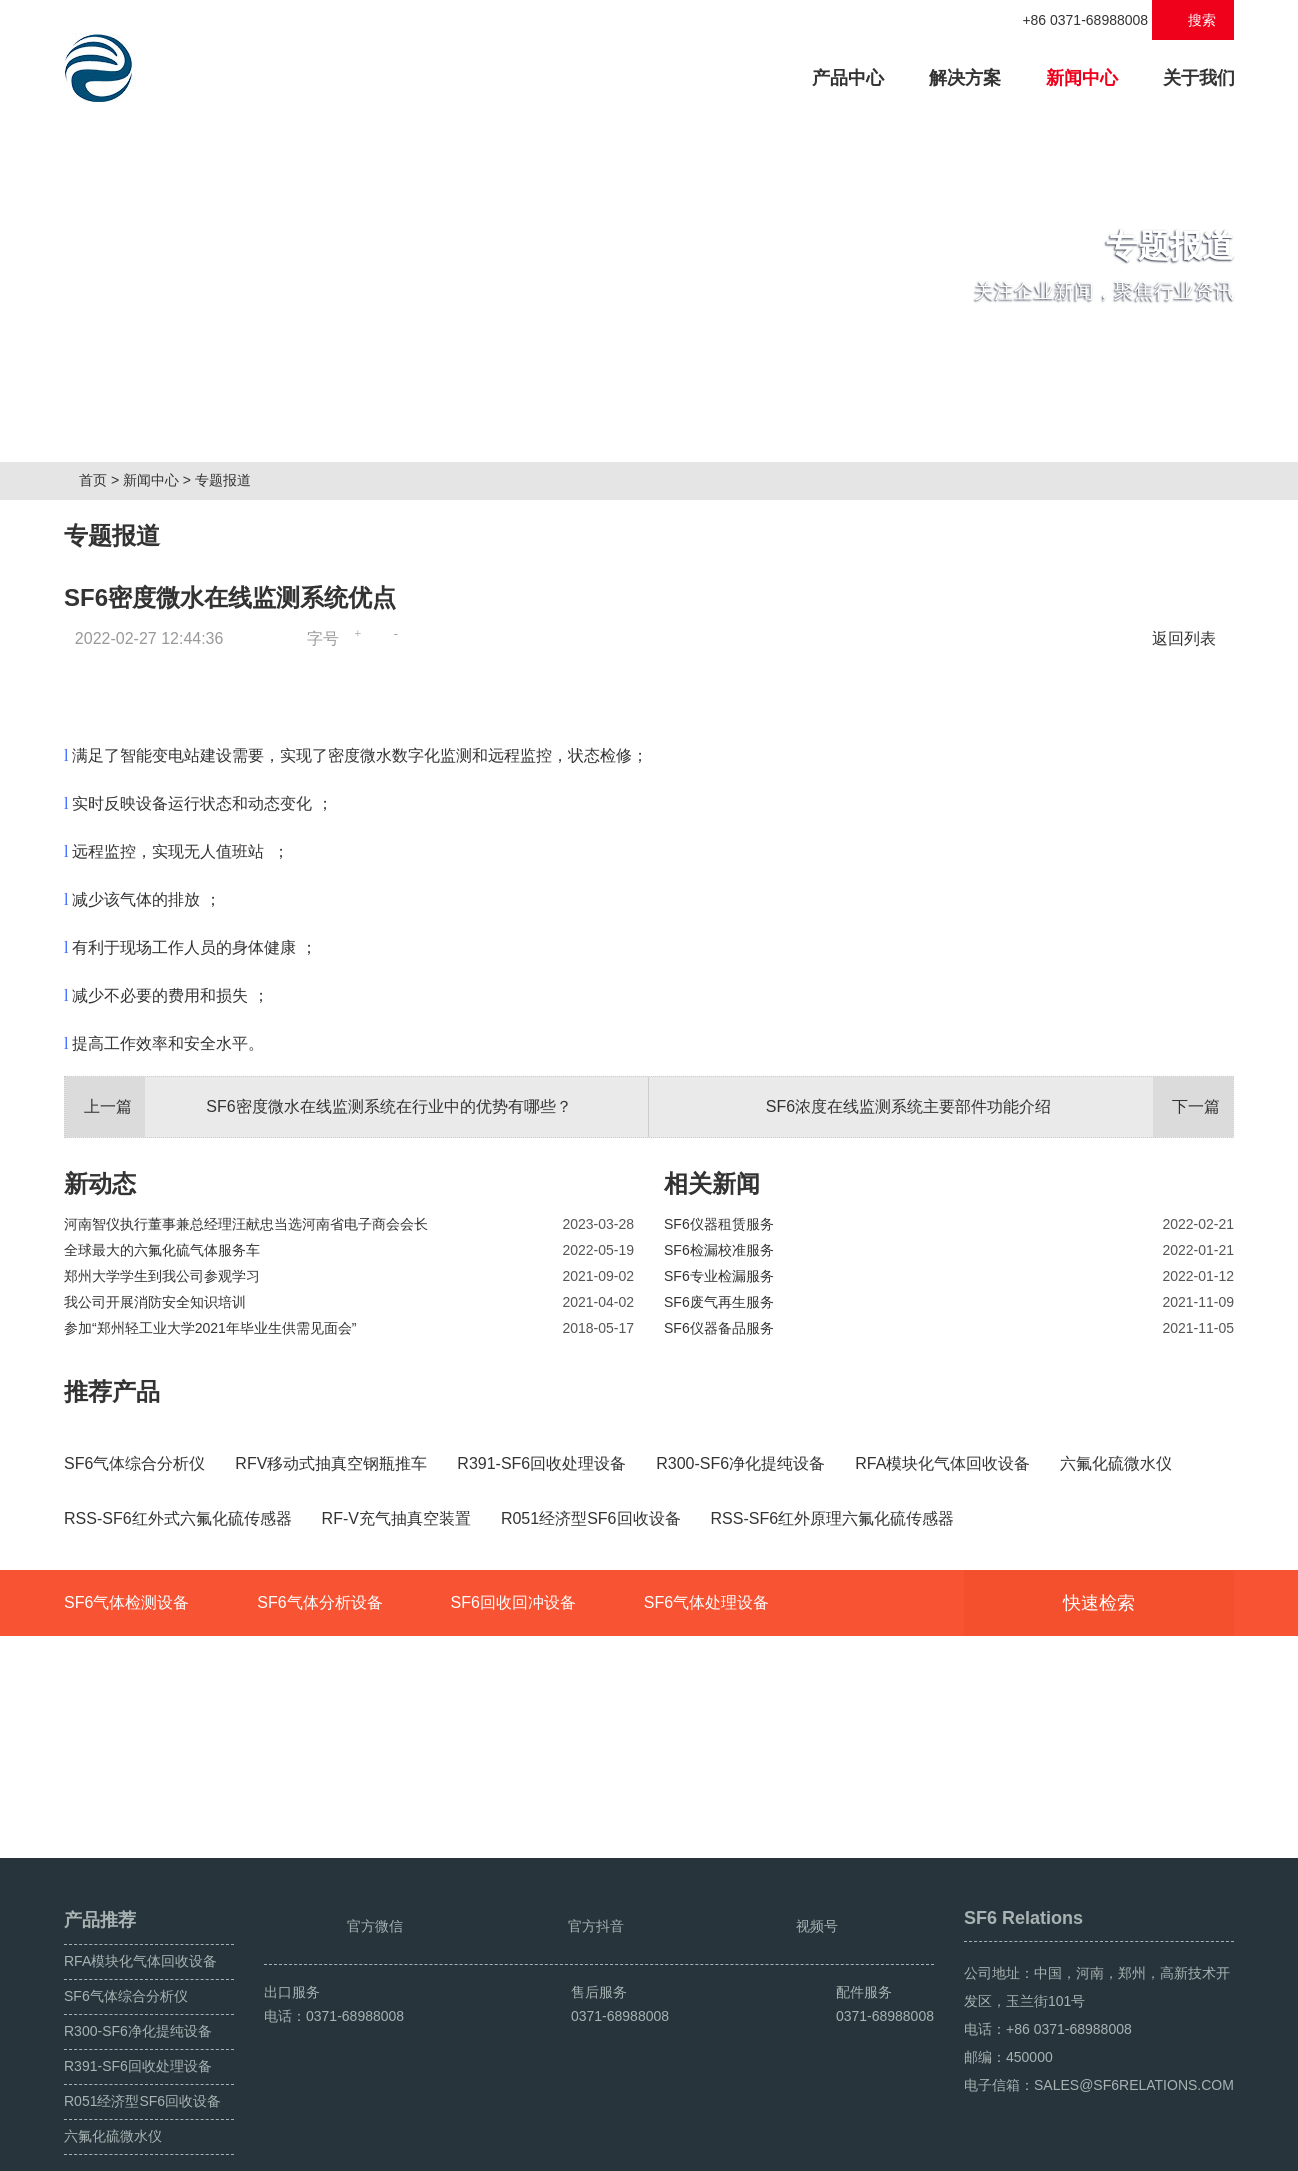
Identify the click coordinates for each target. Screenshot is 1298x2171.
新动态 (100, 1190)
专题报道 (231, 487)
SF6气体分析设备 (319, 1785)
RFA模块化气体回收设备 (140, 1916)
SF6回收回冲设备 (512, 1785)
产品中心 (858, 75)
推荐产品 (112, 1398)
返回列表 (1189, 645)
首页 (101, 487)
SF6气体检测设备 (126, 1785)
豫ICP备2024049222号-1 (460, 2148)
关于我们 (1199, 78)
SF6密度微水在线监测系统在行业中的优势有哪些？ (318, 1114)
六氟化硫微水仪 (113, 2091)
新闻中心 (1082, 78)
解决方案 (965, 78)
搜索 (1193, 20)
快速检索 (1129, 1786)
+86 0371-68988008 (1074, 20)
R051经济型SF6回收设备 (142, 2056)
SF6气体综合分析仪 (126, 1951)
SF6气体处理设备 (706, 1785)
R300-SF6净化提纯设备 (138, 1986)
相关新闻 (712, 1190)
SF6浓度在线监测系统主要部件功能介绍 (999, 1114)
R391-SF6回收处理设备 (138, 2021)
